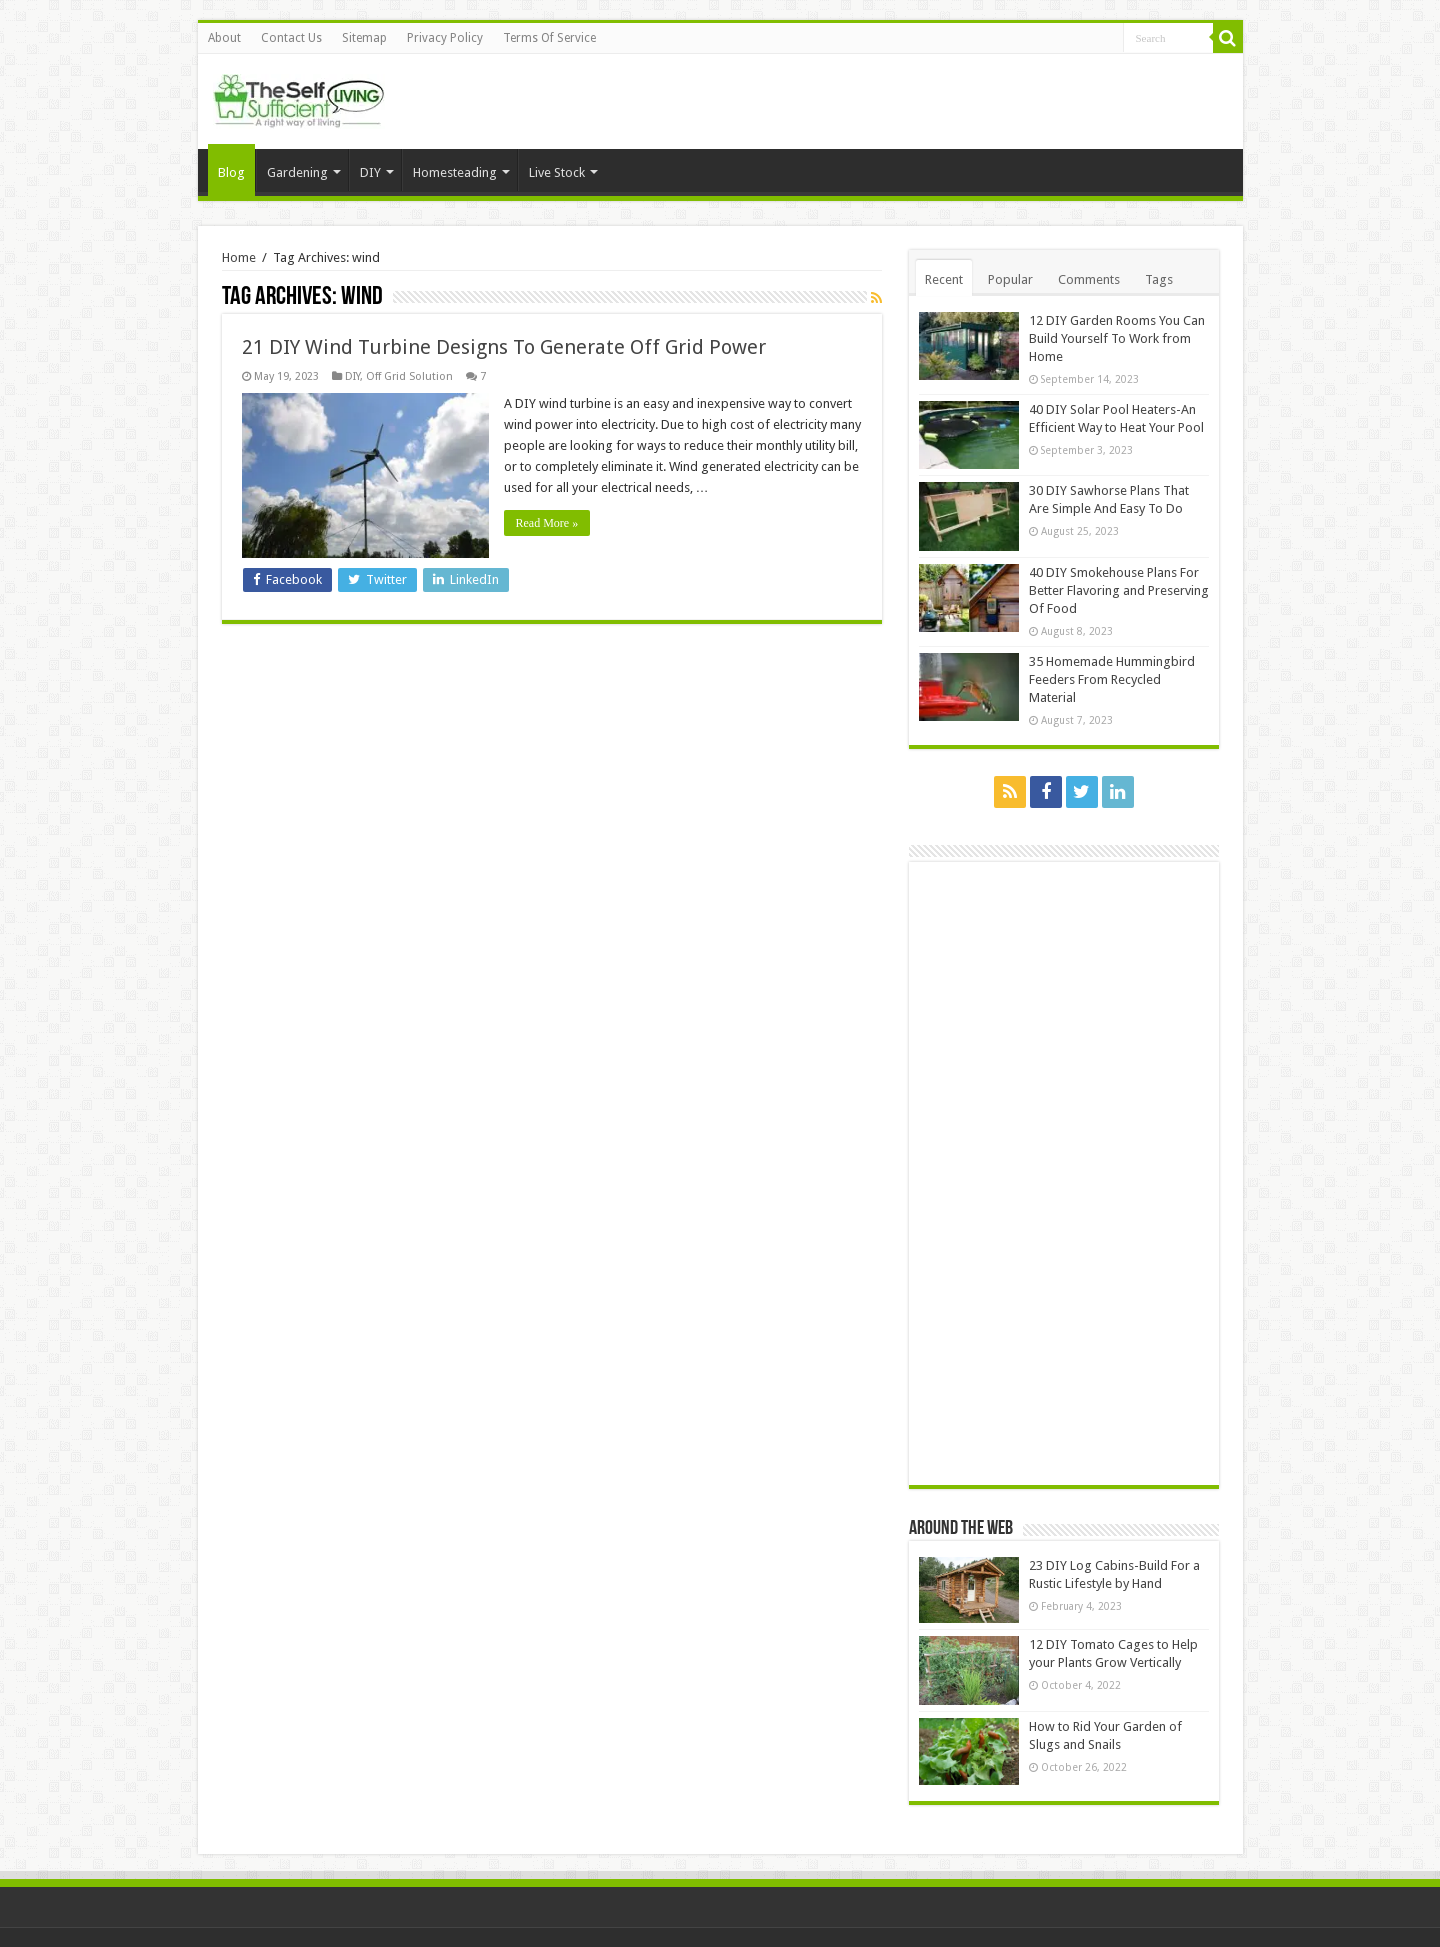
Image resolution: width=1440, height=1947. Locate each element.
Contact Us (291, 38)
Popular (1010, 279)
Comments (1089, 279)
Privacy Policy (445, 38)
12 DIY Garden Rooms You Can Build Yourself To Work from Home (1117, 338)
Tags (1159, 279)
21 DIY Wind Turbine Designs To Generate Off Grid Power (504, 347)
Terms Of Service (549, 38)
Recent (944, 279)
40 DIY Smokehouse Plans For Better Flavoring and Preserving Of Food (1119, 590)
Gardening (297, 172)
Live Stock (557, 172)
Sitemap (364, 38)
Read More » (547, 523)
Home (239, 257)
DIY (370, 172)
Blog (231, 172)
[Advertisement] (1069, 1172)
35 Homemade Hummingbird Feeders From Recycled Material (1112, 679)
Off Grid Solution (409, 376)
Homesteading (455, 172)
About (224, 38)
